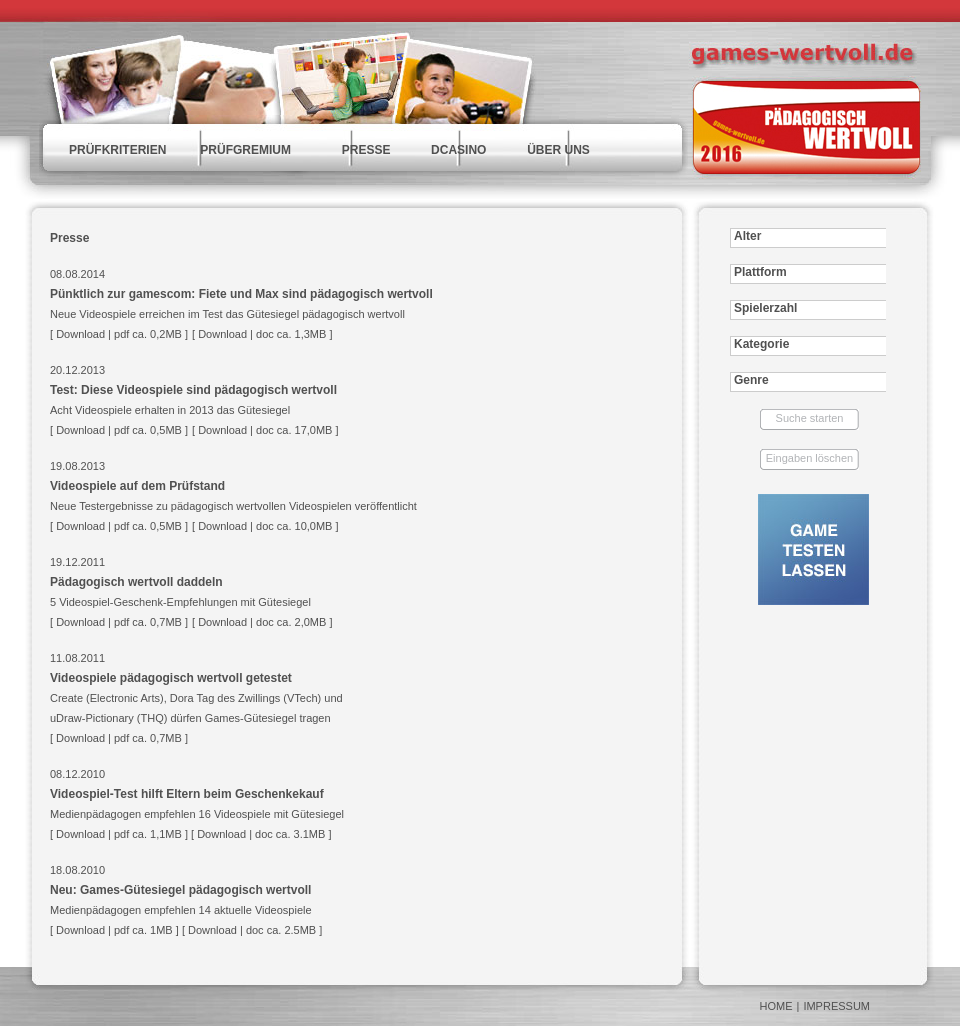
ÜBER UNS (558, 150)
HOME (776, 1006)
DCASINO (458, 150)
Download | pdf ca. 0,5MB (119, 526)
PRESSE (366, 150)
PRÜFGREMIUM (245, 150)
